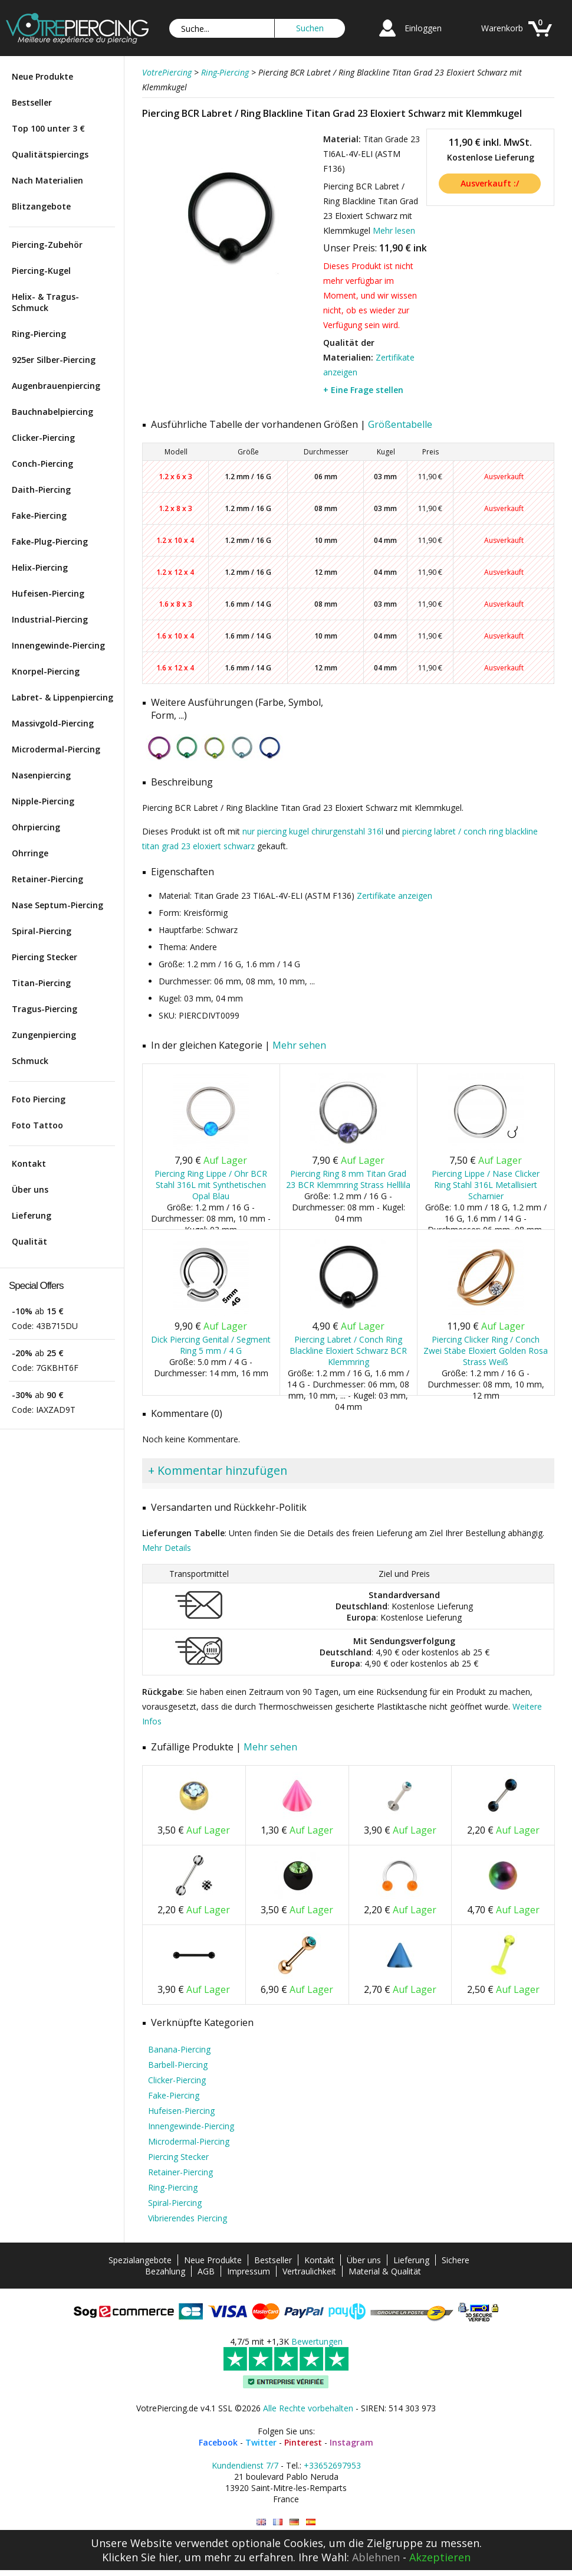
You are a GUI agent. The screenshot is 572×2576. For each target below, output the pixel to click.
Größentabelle (400, 424)
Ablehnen (376, 2557)
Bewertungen (317, 2341)
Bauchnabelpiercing (52, 411)
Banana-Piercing (179, 2049)
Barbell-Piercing (178, 2064)
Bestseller (32, 102)
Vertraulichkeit (309, 2271)
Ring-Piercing (39, 333)
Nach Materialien (47, 180)
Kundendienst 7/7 (245, 2465)
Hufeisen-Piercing (48, 593)
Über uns (30, 1189)
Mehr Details (166, 1547)
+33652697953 (332, 2465)
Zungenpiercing (44, 1034)
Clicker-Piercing (43, 437)
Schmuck (30, 1060)
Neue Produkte (42, 76)
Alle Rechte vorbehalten (308, 2408)
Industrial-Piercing (50, 619)
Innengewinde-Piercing (58, 645)
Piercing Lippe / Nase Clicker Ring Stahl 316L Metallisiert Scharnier (486, 1185)
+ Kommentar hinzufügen (217, 1470)
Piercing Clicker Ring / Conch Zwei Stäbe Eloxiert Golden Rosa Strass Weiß (485, 1350)
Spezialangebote (140, 2260)
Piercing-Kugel (41, 270)
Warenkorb (502, 28)
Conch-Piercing (42, 463)
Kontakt (29, 1163)
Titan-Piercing (41, 982)
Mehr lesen (394, 230)
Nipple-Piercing (43, 801)
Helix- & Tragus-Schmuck (45, 302)
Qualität (29, 1241)
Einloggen (423, 28)
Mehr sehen (299, 1045)
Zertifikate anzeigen (394, 895)
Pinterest (303, 2442)
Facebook (218, 2442)
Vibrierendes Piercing (187, 2218)
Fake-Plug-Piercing (50, 541)
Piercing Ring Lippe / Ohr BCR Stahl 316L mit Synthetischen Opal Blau (210, 1185)
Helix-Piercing (40, 567)
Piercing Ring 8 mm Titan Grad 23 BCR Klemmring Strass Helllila (348, 1179)
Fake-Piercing (39, 515)
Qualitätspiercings (50, 154)
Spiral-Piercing (41, 931)
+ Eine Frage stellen (363, 389)
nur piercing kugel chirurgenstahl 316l (312, 831)
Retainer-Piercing (47, 879)
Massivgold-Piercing (53, 723)
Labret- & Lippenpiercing (62, 697)
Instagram (351, 2442)
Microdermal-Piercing (56, 749)
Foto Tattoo (37, 1125)
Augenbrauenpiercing (56, 385)
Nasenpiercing (41, 775)
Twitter (261, 2442)
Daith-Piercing (41, 489)
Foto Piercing (38, 1099)
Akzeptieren (440, 2557)
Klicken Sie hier (140, 2557)
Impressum (248, 2271)
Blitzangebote (41, 206)
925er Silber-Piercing (54, 359)
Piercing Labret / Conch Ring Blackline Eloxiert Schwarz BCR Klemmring (348, 1350)
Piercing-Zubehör (47, 244)
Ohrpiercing (36, 827)
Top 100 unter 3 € (48, 128)
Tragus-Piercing (44, 1008)
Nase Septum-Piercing (57, 905)
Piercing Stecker (44, 957)
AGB (206, 2271)
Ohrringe (30, 853)
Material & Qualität (385, 2271)
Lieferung (31, 1215)
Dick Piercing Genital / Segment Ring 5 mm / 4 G (211, 1345)
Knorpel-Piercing (46, 671)
